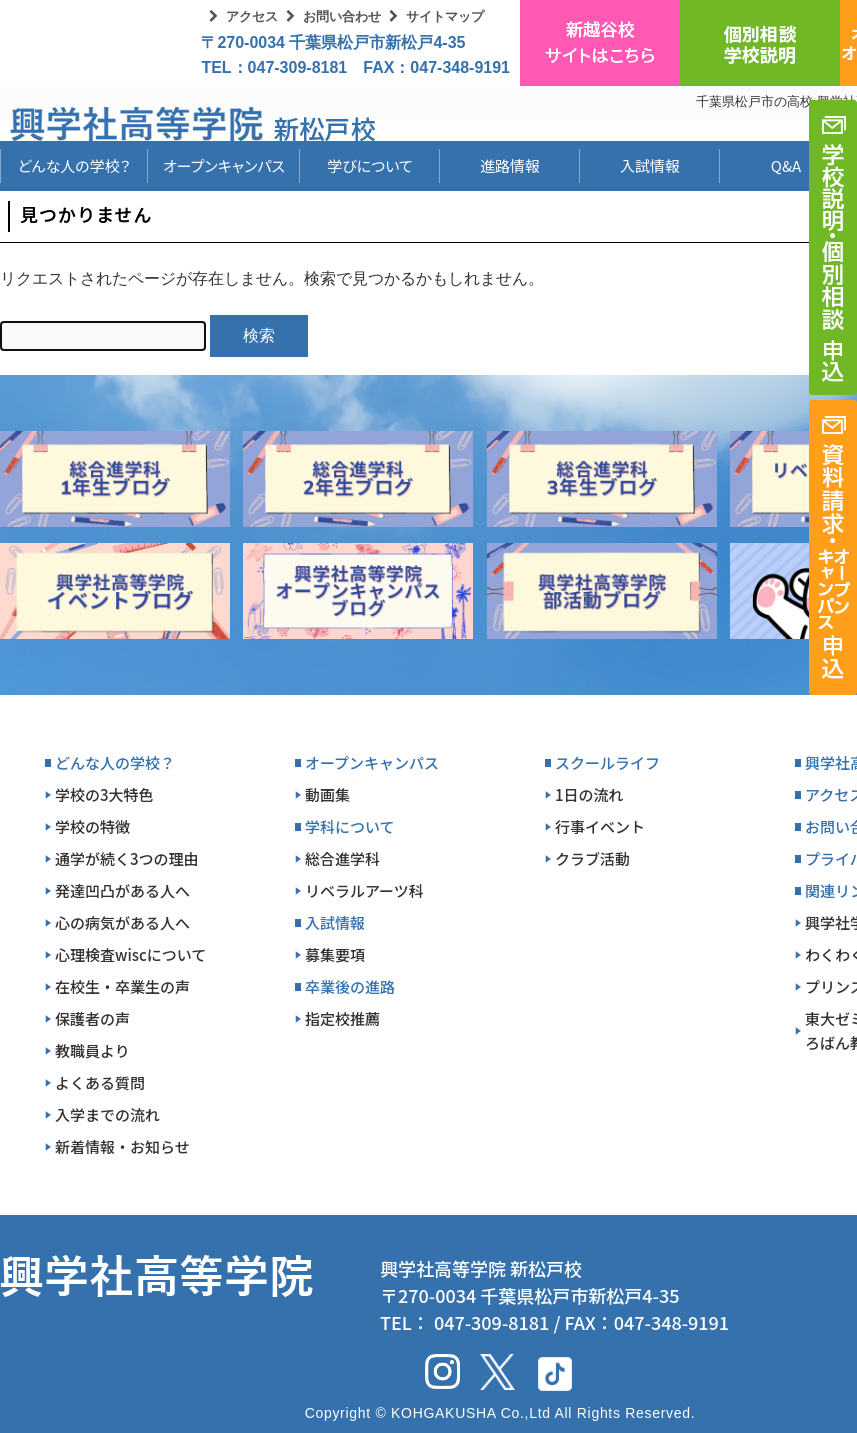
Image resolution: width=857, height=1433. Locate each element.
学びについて (370, 165)
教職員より (92, 1050)
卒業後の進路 (350, 986)
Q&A (786, 165)
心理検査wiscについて (130, 954)
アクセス (252, 16)
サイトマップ (445, 16)
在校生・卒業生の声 (122, 986)
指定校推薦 (342, 1018)
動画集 (327, 794)
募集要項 (335, 954)
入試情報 (650, 165)
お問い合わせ (342, 16)
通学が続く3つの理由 (127, 858)
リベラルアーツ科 (364, 890)
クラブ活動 (592, 858)
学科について (350, 826)
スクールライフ (607, 762)
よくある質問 (100, 1082)
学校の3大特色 (104, 794)
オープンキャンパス (224, 165)
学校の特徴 (92, 826)
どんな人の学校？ (74, 165)
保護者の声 (92, 1018)
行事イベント (600, 826)
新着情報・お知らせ (122, 1146)
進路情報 (510, 165)
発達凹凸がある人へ (122, 890)
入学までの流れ (107, 1114)
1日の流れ (589, 794)
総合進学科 (342, 858)
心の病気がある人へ (122, 922)
